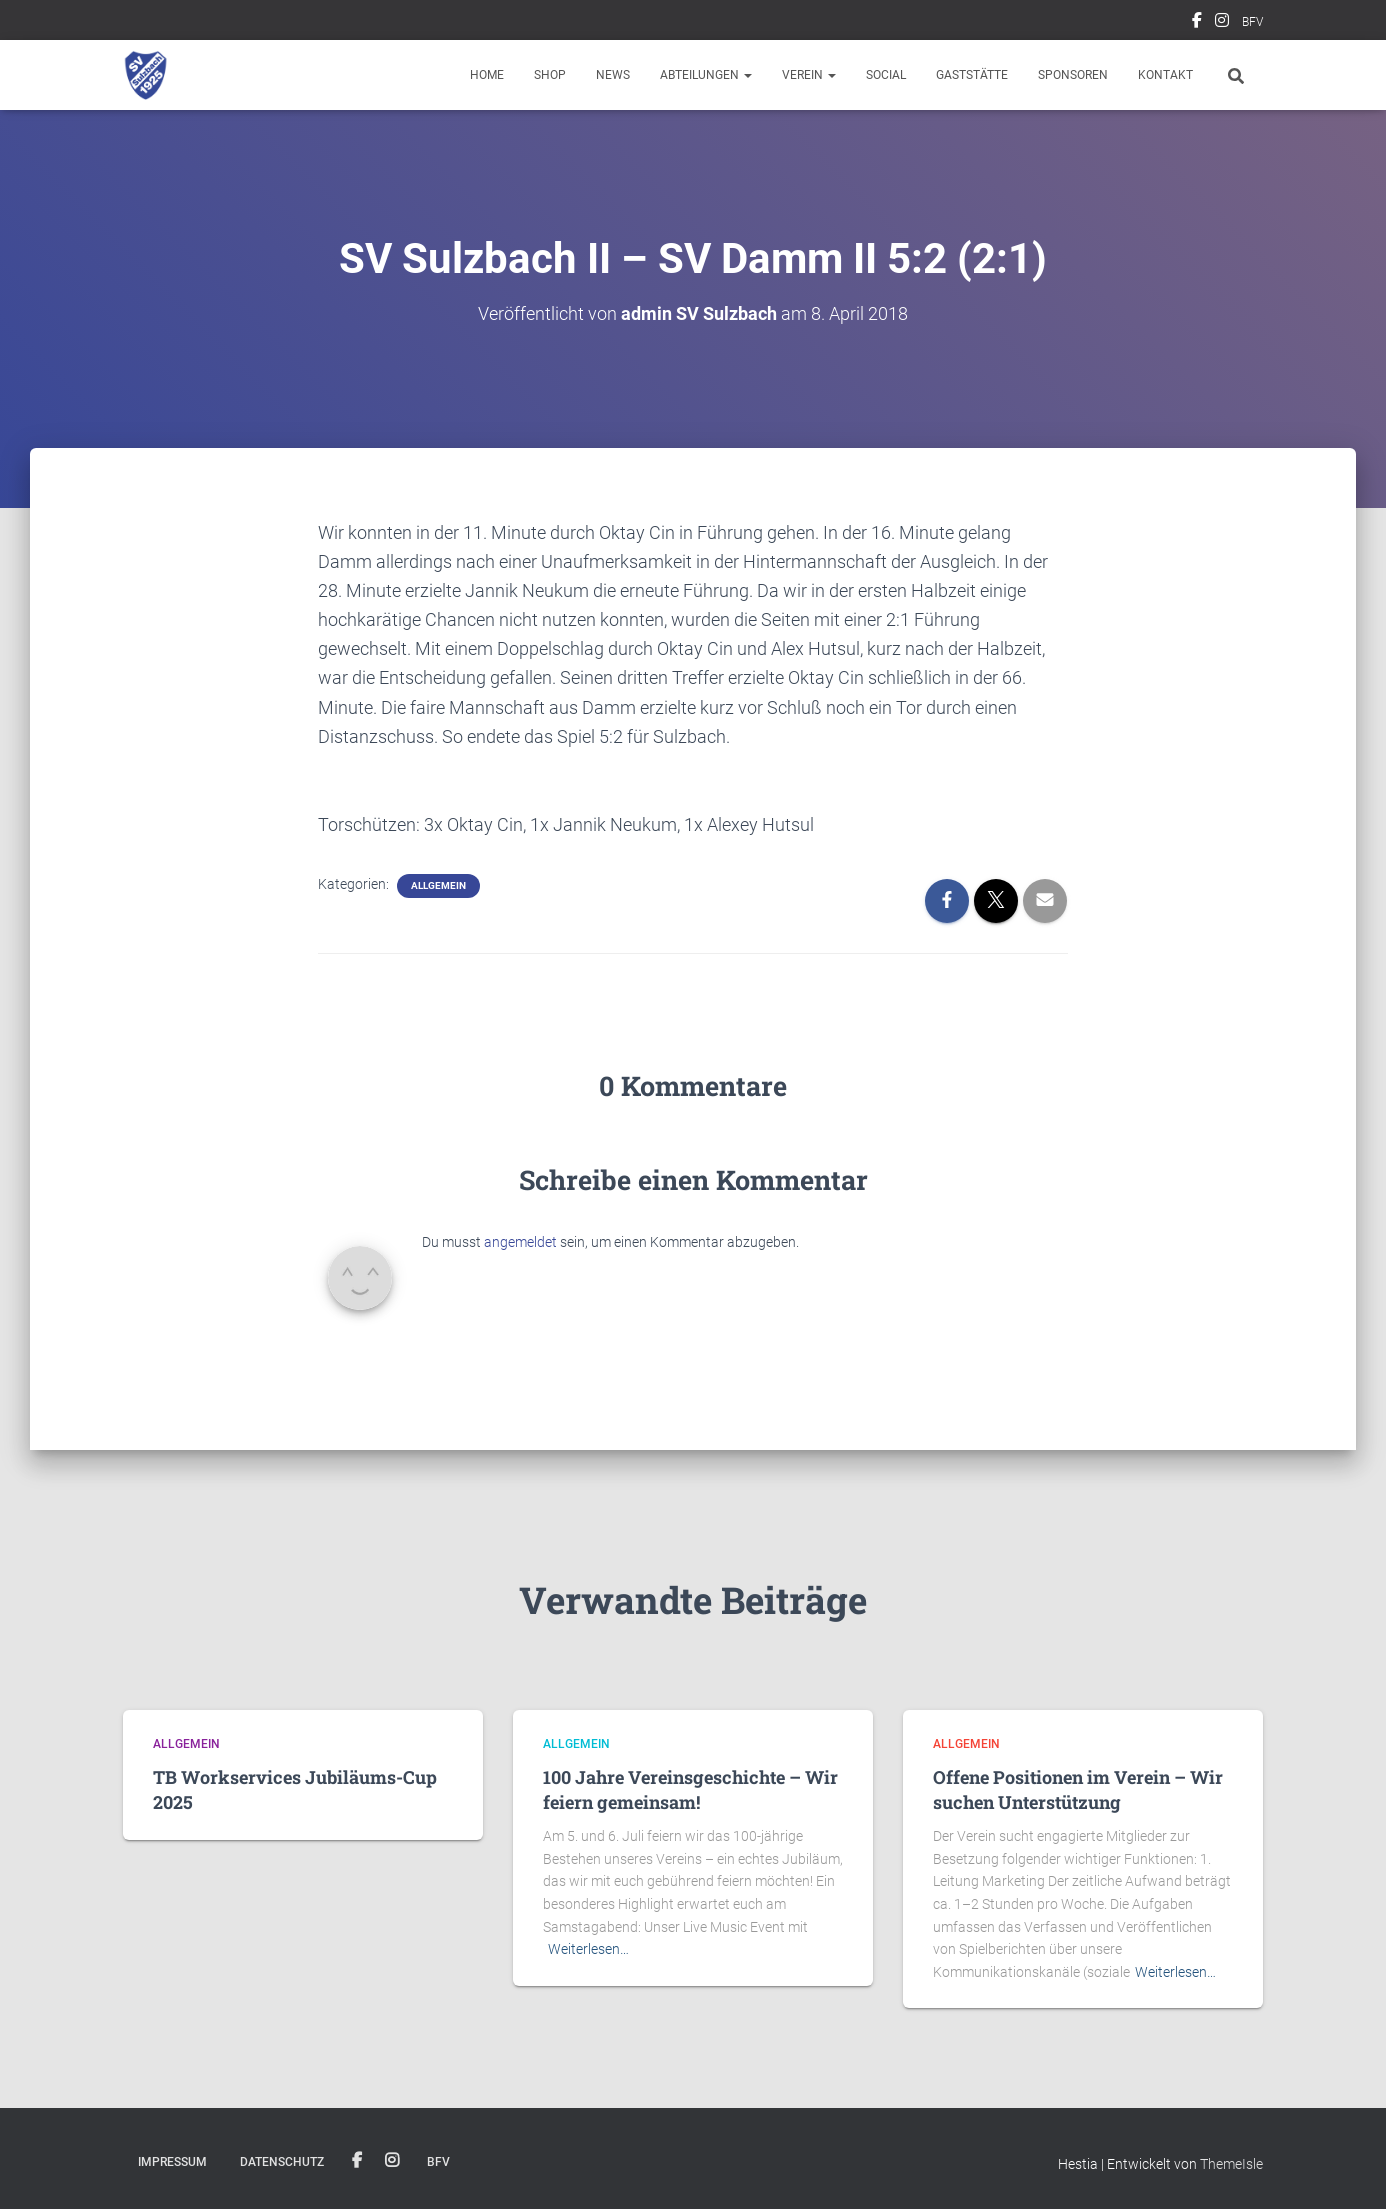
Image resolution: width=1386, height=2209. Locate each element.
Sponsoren (1073, 75)
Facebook (1197, 23)
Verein (809, 75)
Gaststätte (972, 75)
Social (886, 75)
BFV (1252, 22)
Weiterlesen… (588, 1949)
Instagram (1222, 23)
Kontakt (1165, 75)
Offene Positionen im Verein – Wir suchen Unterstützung (1078, 1789)
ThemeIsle (1231, 2164)
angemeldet (520, 1242)
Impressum (172, 2162)
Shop (550, 75)
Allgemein (438, 885)
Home (487, 75)
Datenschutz (282, 2162)
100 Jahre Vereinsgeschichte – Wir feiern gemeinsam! (690, 1789)
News (613, 75)
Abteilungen (706, 75)
